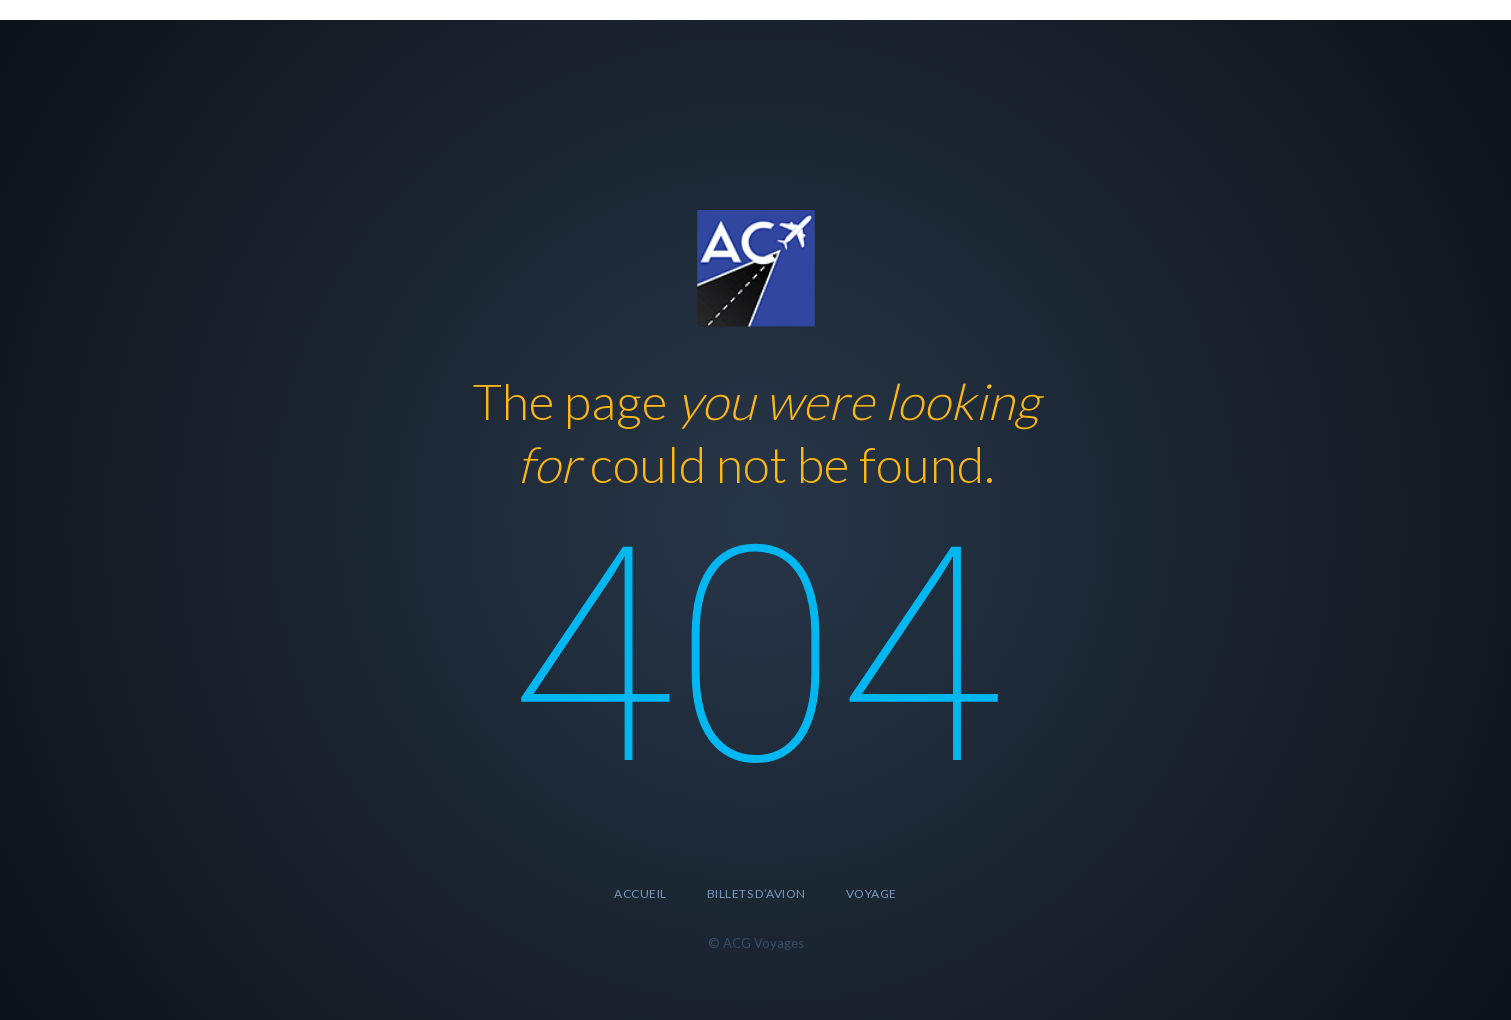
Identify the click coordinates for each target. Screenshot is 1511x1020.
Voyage (871, 893)
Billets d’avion (756, 893)
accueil (640, 893)
